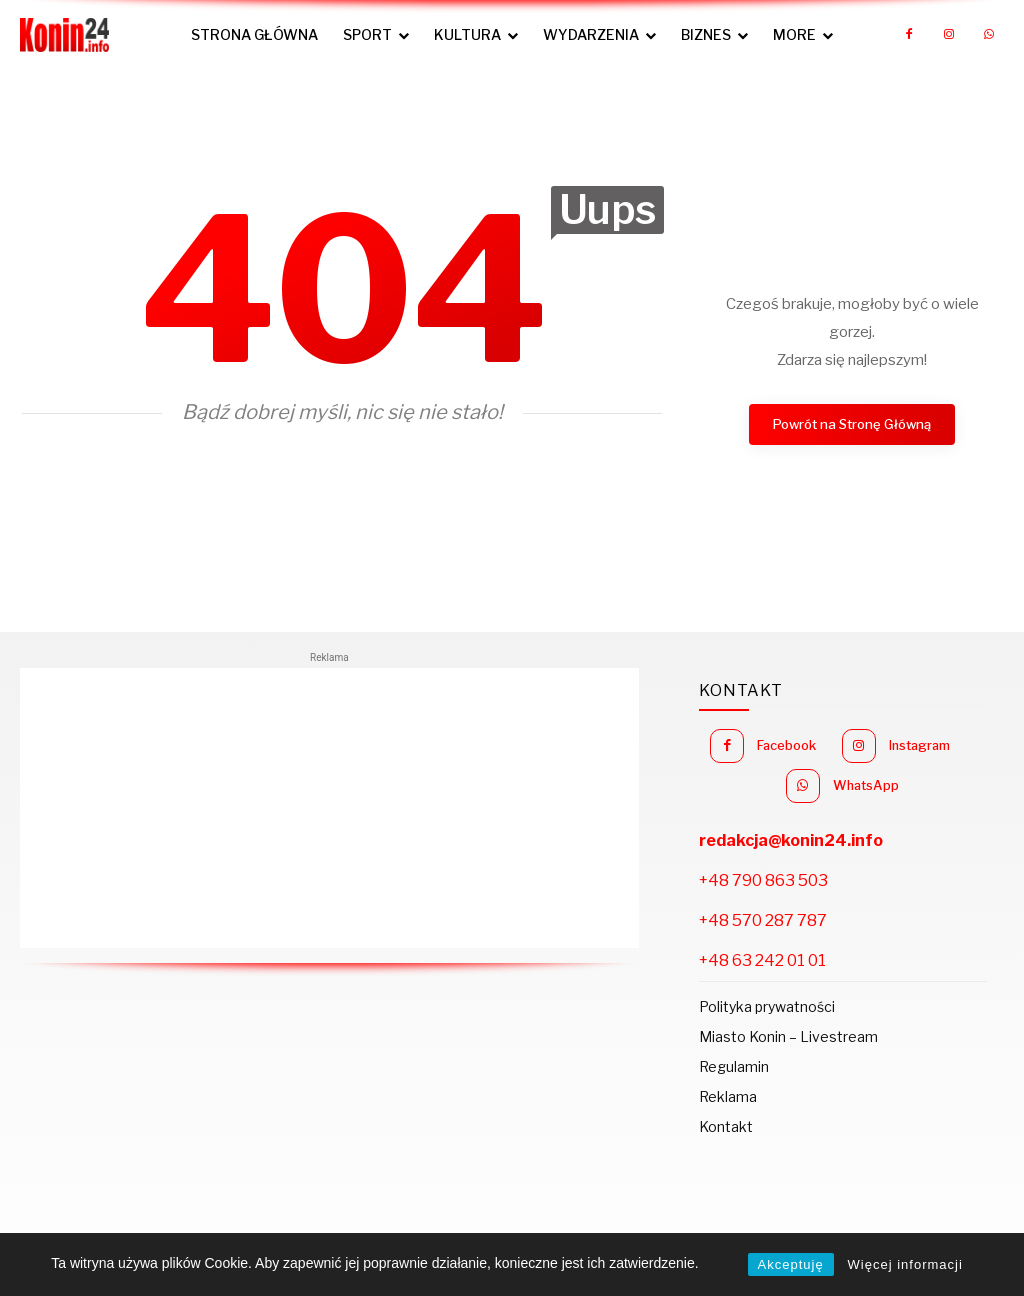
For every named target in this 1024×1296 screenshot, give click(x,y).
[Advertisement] (329, 808)
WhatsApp (939, 780)
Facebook (850, 743)
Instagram (790, 780)
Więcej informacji (905, 1264)
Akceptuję (791, 1264)
